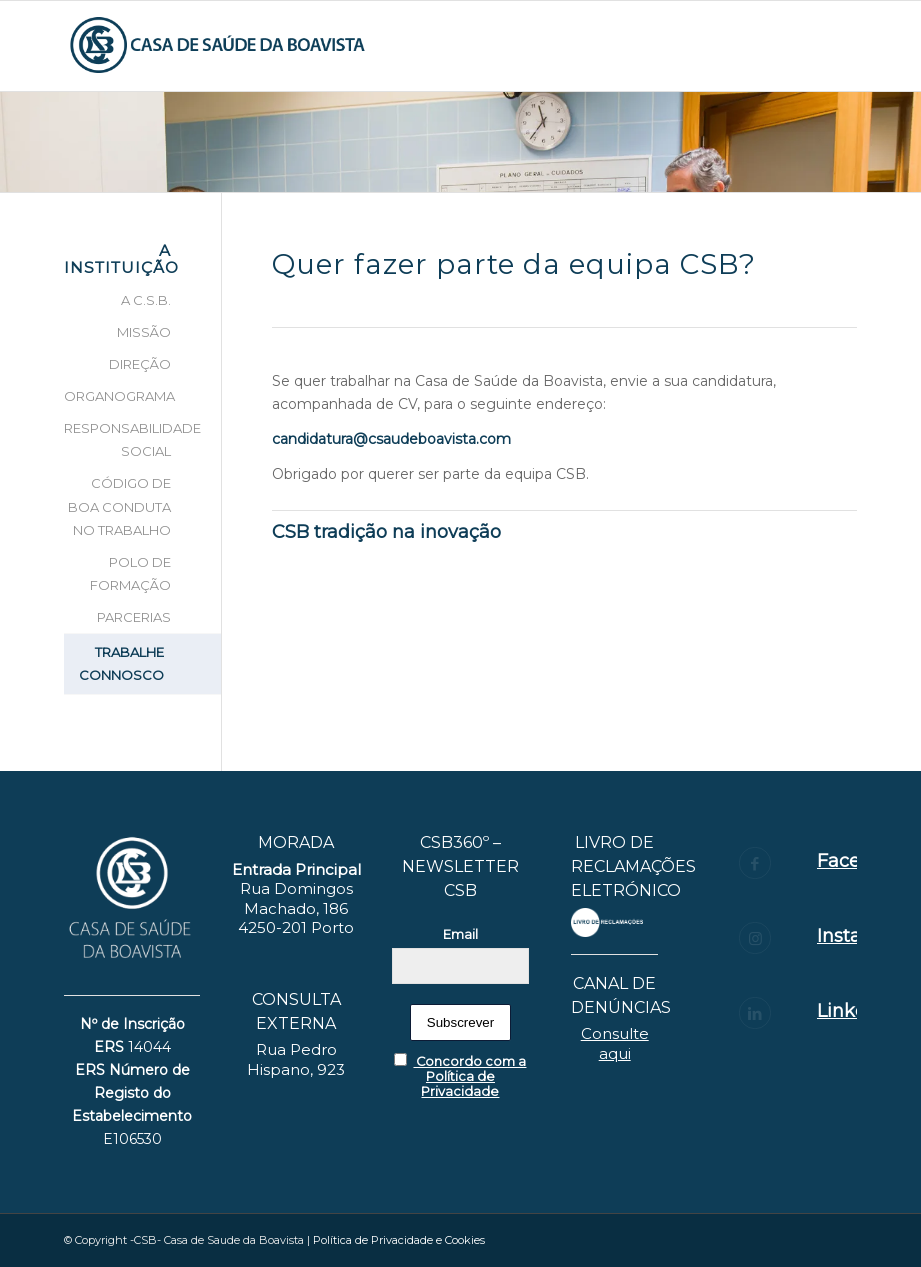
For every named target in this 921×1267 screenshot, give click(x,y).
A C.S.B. (146, 300)
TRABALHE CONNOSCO (121, 663)
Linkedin (856, 1011)
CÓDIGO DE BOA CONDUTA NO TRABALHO (119, 506)
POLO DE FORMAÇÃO (130, 573)
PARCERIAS (134, 617)
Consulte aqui (615, 1043)
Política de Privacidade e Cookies (399, 1240)
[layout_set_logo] (606, 922)
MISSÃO (144, 332)
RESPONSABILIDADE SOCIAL (118, 439)
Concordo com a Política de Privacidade (460, 1076)
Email (460, 934)
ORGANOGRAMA (118, 396)
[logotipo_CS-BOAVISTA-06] (218, 46)
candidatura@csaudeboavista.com (391, 439)
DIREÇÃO (140, 364)
